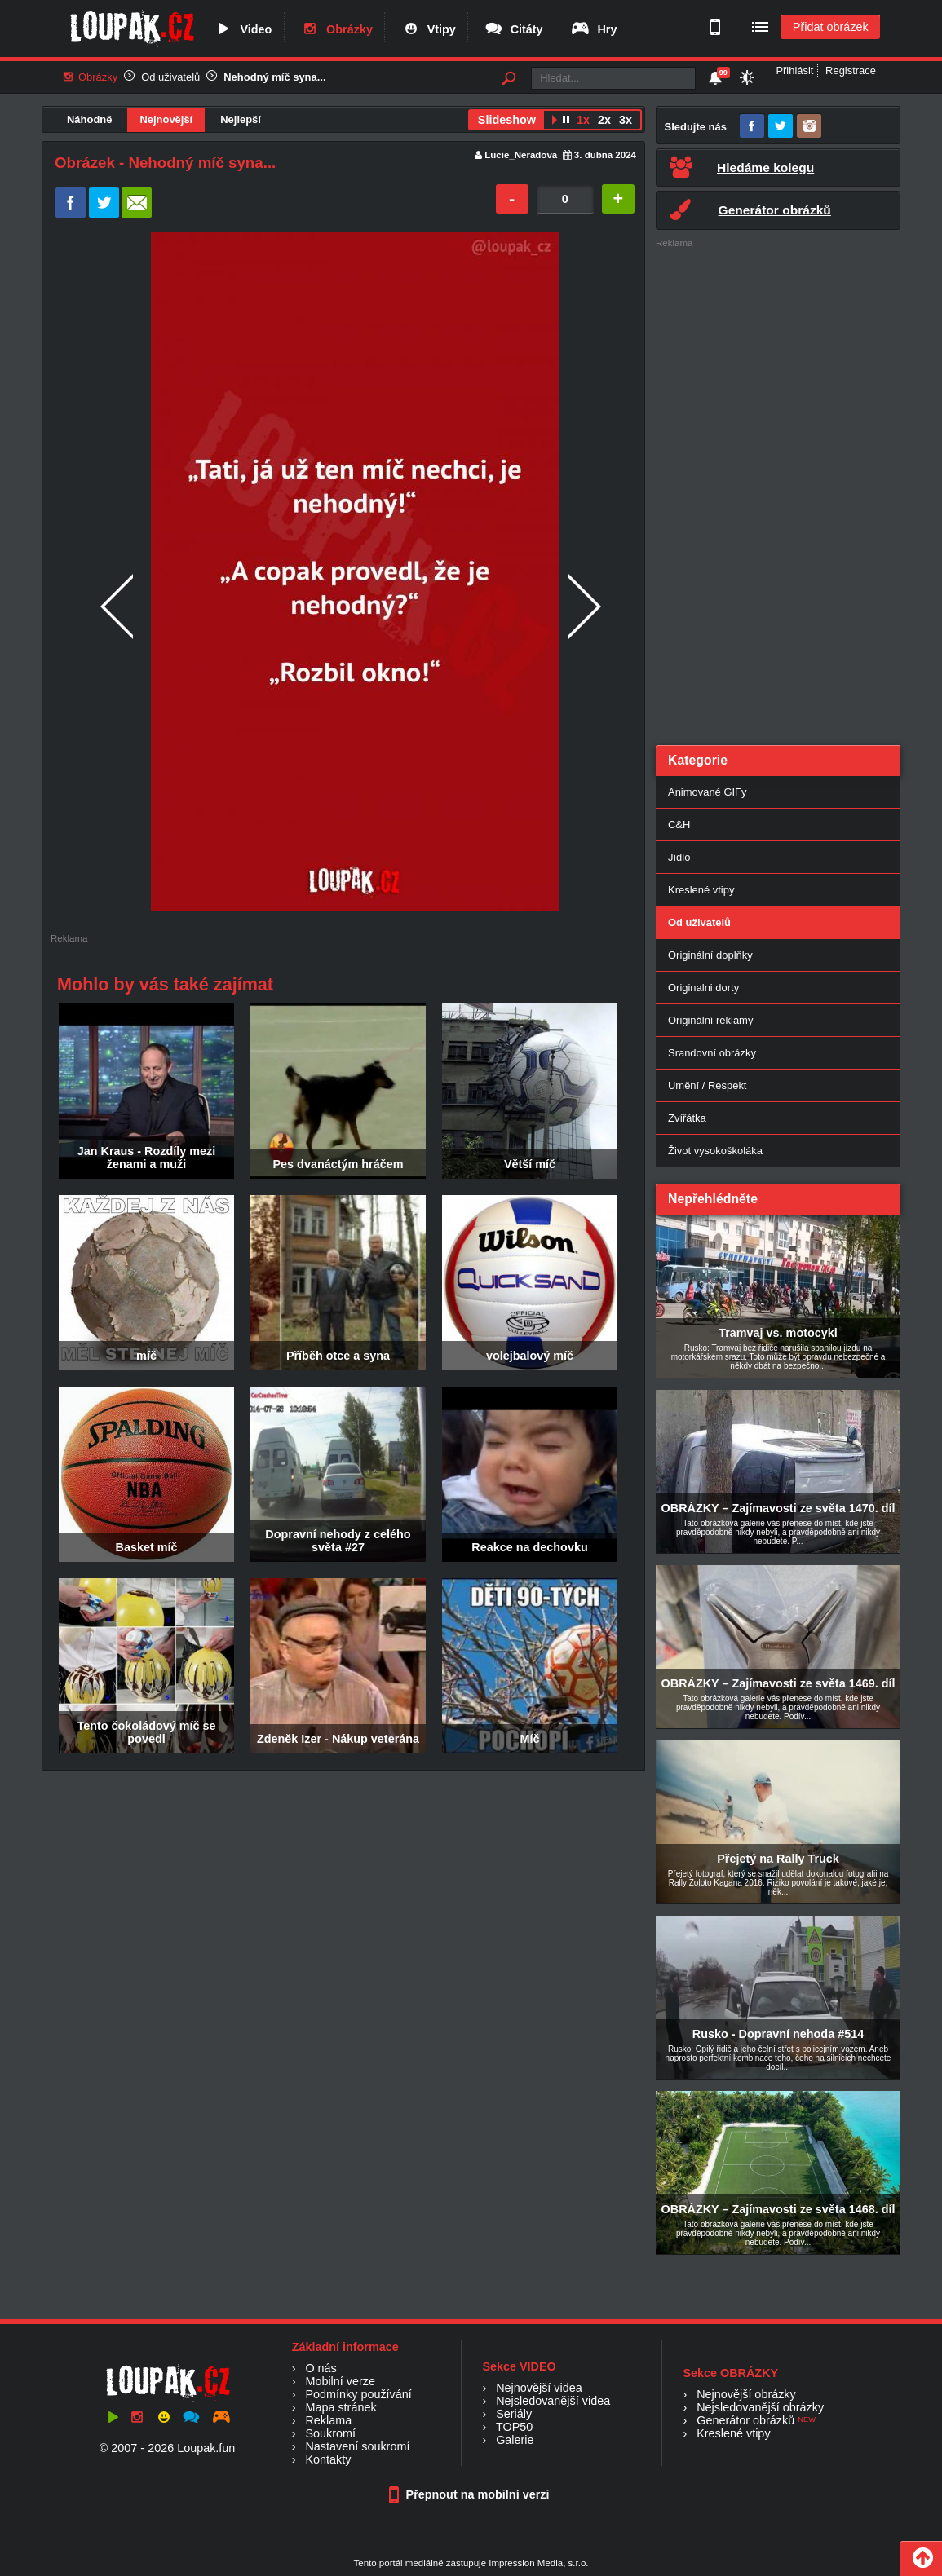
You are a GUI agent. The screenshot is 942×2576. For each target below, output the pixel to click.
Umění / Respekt (707, 1085)
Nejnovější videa (539, 2387)
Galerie (514, 2439)
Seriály (514, 2413)
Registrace (850, 70)
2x (604, 119)
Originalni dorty (703, 987)
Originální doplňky (710, 955)
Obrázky (336, 29)
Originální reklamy (710, 1020)
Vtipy (428, 29)
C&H (679, 824)
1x (583, 119)
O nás (320, 2368)
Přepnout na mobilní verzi (471, 2494)
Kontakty (328, 2459)
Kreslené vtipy (701, 890)
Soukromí (330, 2433)
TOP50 (514, 2426)
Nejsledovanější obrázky (760, 2407)
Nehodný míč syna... (274, 77)
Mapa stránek (340, 2407)
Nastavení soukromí (357, 2446)
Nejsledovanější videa (553, 2400)
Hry (593, 29)
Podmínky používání (358, 2394)
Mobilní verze (340, 2381)
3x (625, 119)
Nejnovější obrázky (746, 2394)
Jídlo (679, 857)
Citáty (513, 29)
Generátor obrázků (745, 2420)
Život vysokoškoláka (715, 1151)
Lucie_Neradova (520, 155)
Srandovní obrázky (712, 1053)
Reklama (328, 2420)
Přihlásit (794, 70)
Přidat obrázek (831, 26)
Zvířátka (687, 1118)
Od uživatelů (170, 77)
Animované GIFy (707, 792)
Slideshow (507, 119)
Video (242, 29)
